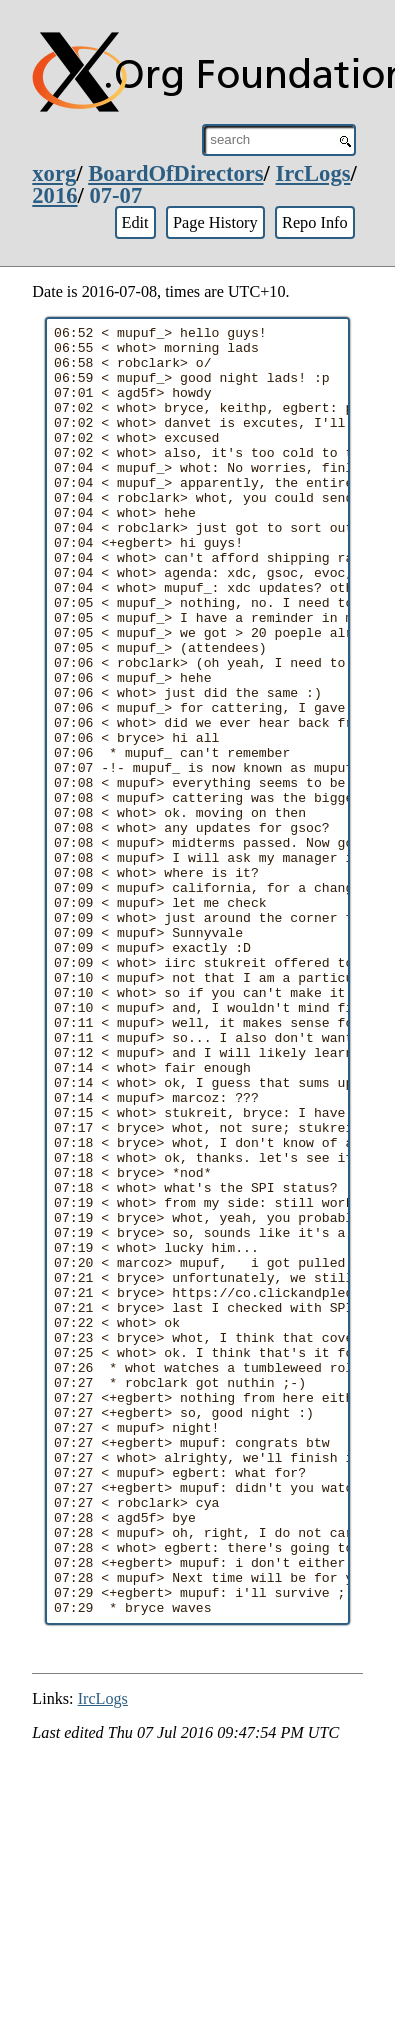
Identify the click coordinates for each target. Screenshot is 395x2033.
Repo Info (315, 222)
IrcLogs (313, 173)
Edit (134, 222)
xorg (54, 173)
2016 (54, 195)
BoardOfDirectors (175, 173)
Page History (215, 222)
